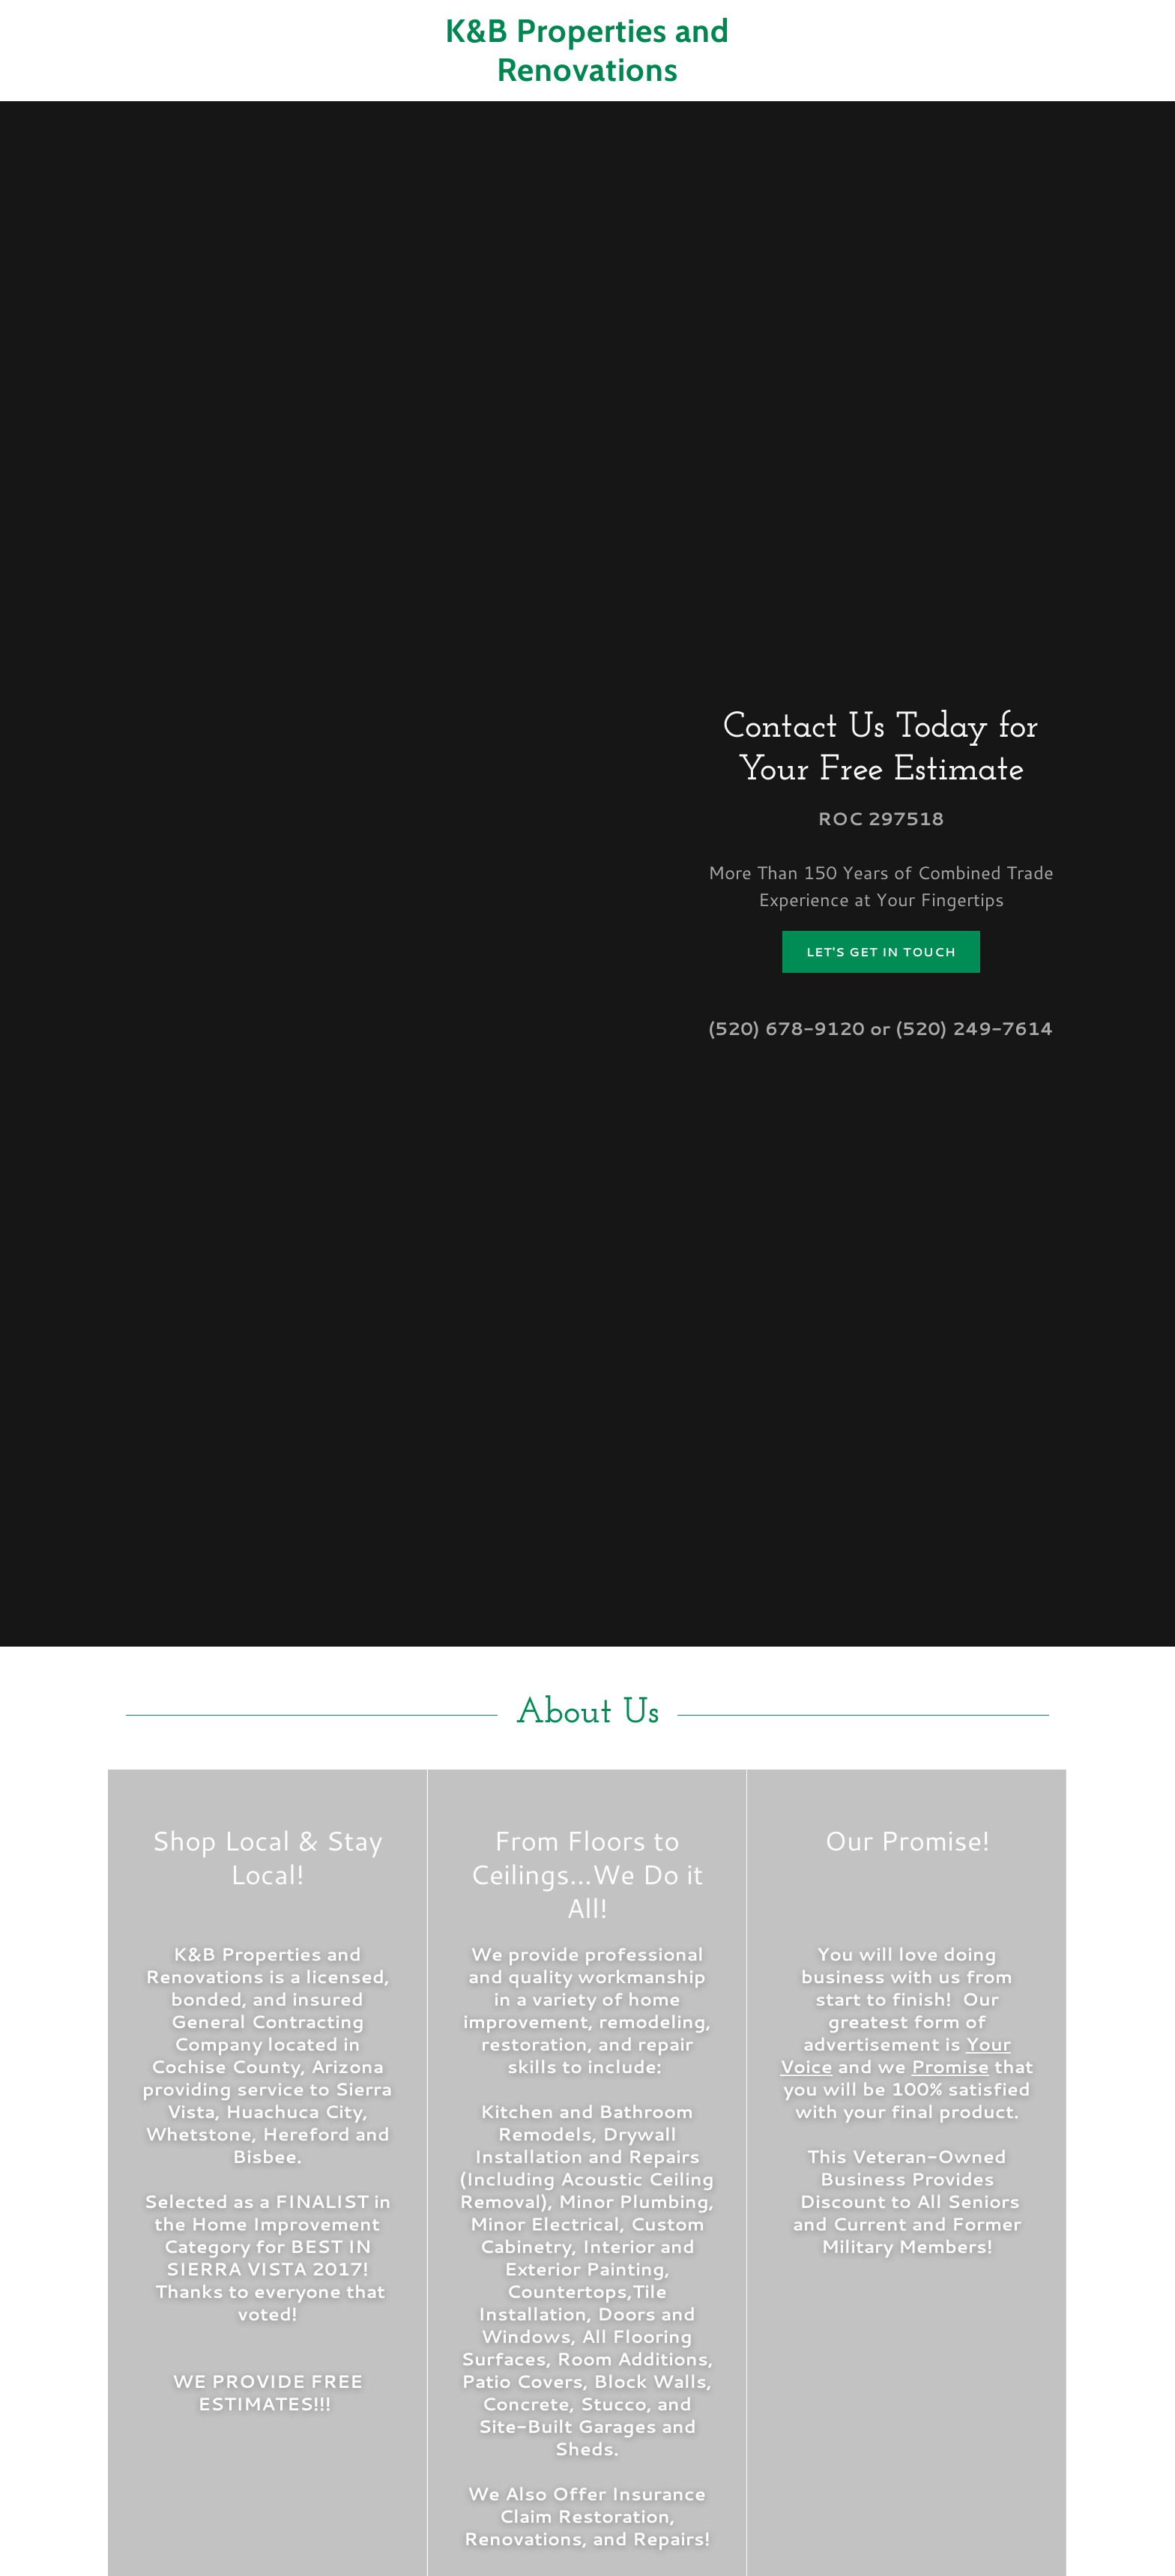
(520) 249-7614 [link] (974, 1028)
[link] (587, 75)
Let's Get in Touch (880, 951)
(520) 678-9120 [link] (786, 1028)
